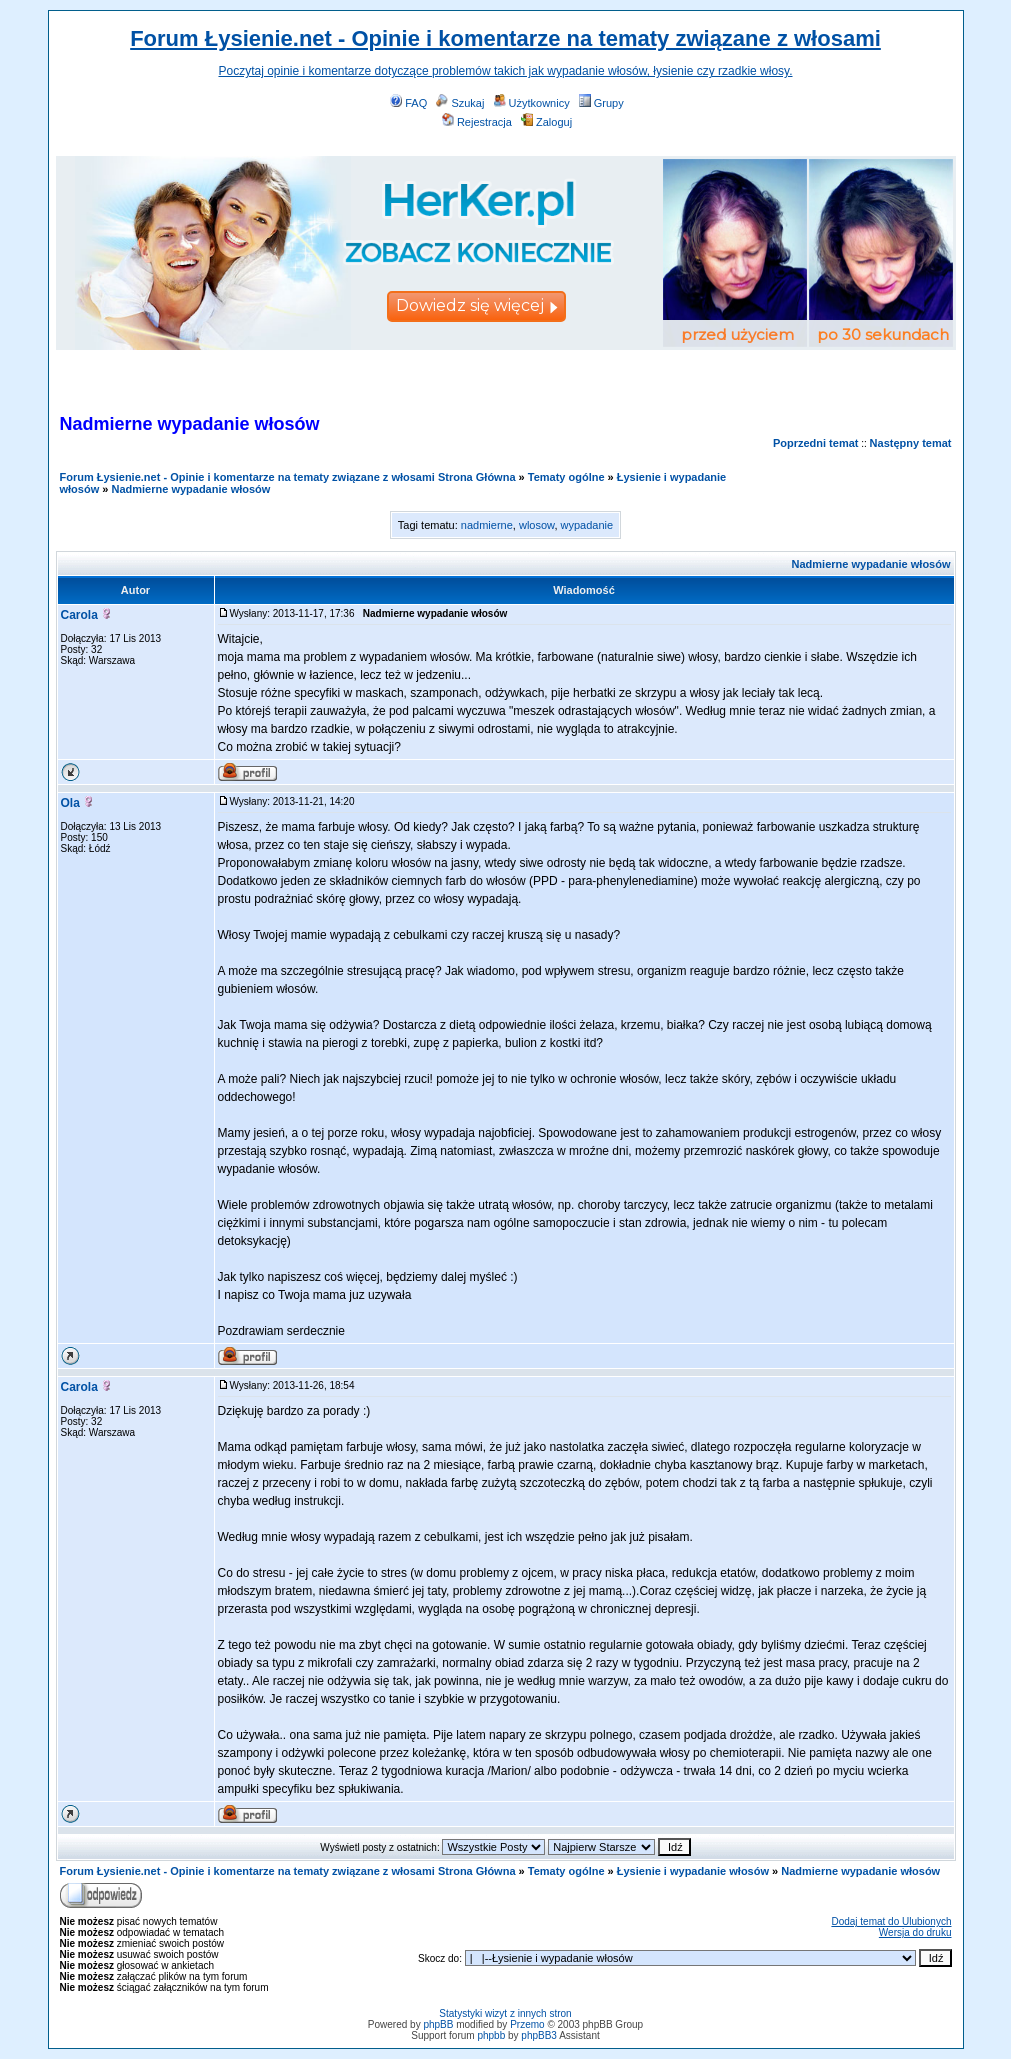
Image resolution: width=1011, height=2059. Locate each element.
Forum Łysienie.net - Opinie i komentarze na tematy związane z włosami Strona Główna (288, 477)
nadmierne (487, 525)
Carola (79, 615)
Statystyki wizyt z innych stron (505, 2013)
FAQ (408, 103)
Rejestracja (477, 122)
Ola (70, 803)
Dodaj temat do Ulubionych (891, 1921)
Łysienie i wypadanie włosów (693, 1871)
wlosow (536, 525)
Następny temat (911, 443)
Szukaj (460, 103)
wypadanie (587, 525)
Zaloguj (546, 122)
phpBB (438, 2024)
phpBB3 (539, 2035)
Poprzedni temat (816, 443)
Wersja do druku (915, 1932)
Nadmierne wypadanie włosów (190, 489)
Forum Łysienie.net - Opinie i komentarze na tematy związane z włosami (505, 38)
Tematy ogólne (566, 477)
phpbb (491, 2035)
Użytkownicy (532, 103)
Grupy (601, 103)
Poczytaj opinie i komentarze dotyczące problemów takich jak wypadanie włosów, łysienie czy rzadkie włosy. (505, 71)
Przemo (527, 2024)
